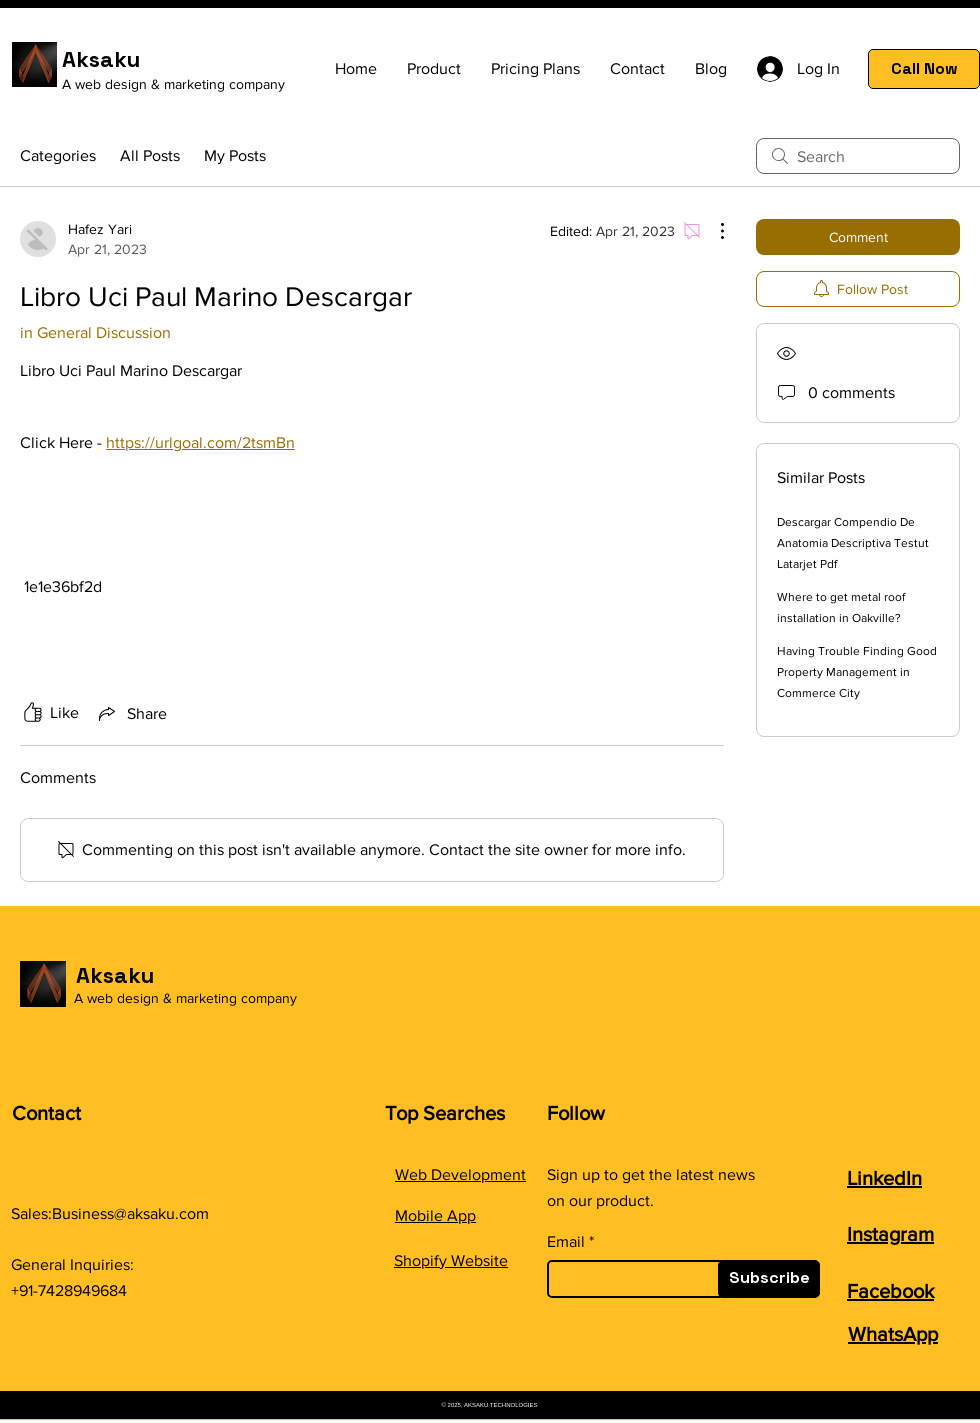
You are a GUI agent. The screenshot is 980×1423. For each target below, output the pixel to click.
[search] (858, 156)
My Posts (235, 155)
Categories (58, 155)
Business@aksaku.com (130, 1213)
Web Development (460, 1174)
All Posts (150, 155)
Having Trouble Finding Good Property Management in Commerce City (857, 672)
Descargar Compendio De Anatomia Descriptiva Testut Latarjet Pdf (853, 543)
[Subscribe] (769, 1279)
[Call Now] (924, 69)
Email (566, 1242)
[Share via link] (131, 713)
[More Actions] (712, 231)
